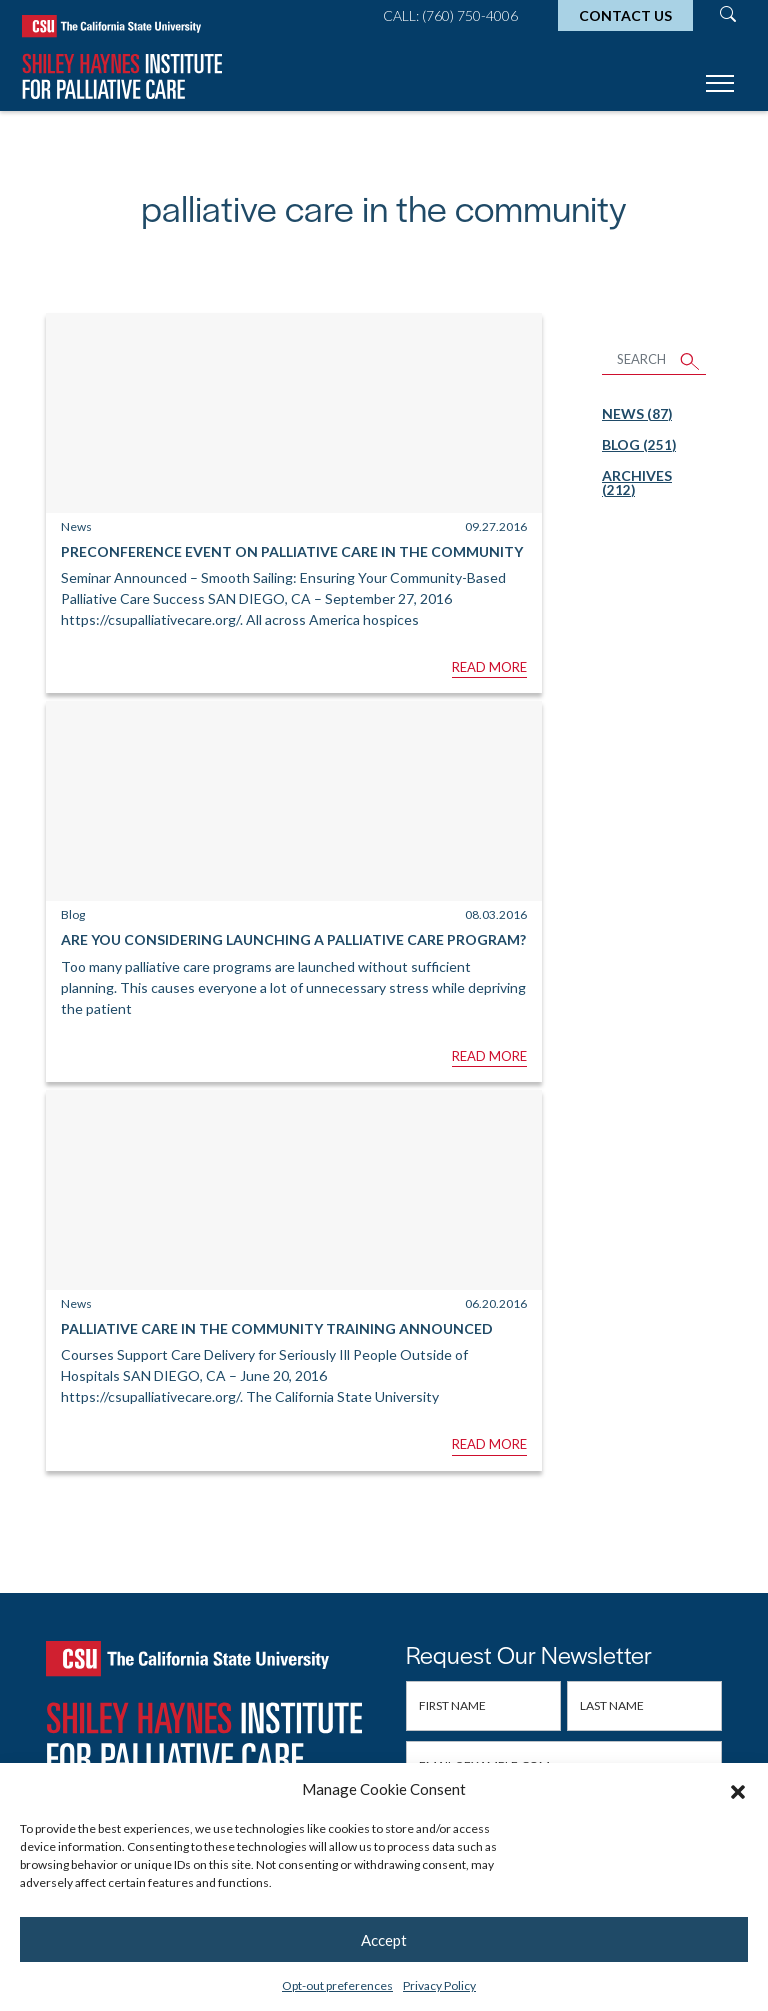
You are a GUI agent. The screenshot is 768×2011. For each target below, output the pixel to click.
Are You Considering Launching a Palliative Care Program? (293, 939)
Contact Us (625, 15)
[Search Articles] (638, 360)
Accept (384, 1940)
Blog (639, 444)
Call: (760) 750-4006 (450, 15)
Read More (489, 667)
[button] (738, 1789)
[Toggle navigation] (720, 86)
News (637, 413)
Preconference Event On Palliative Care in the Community (292, 551)
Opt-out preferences (337, 1985)
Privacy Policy (439, 1985)
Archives (637, 482)
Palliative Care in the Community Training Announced (277, 1328)
